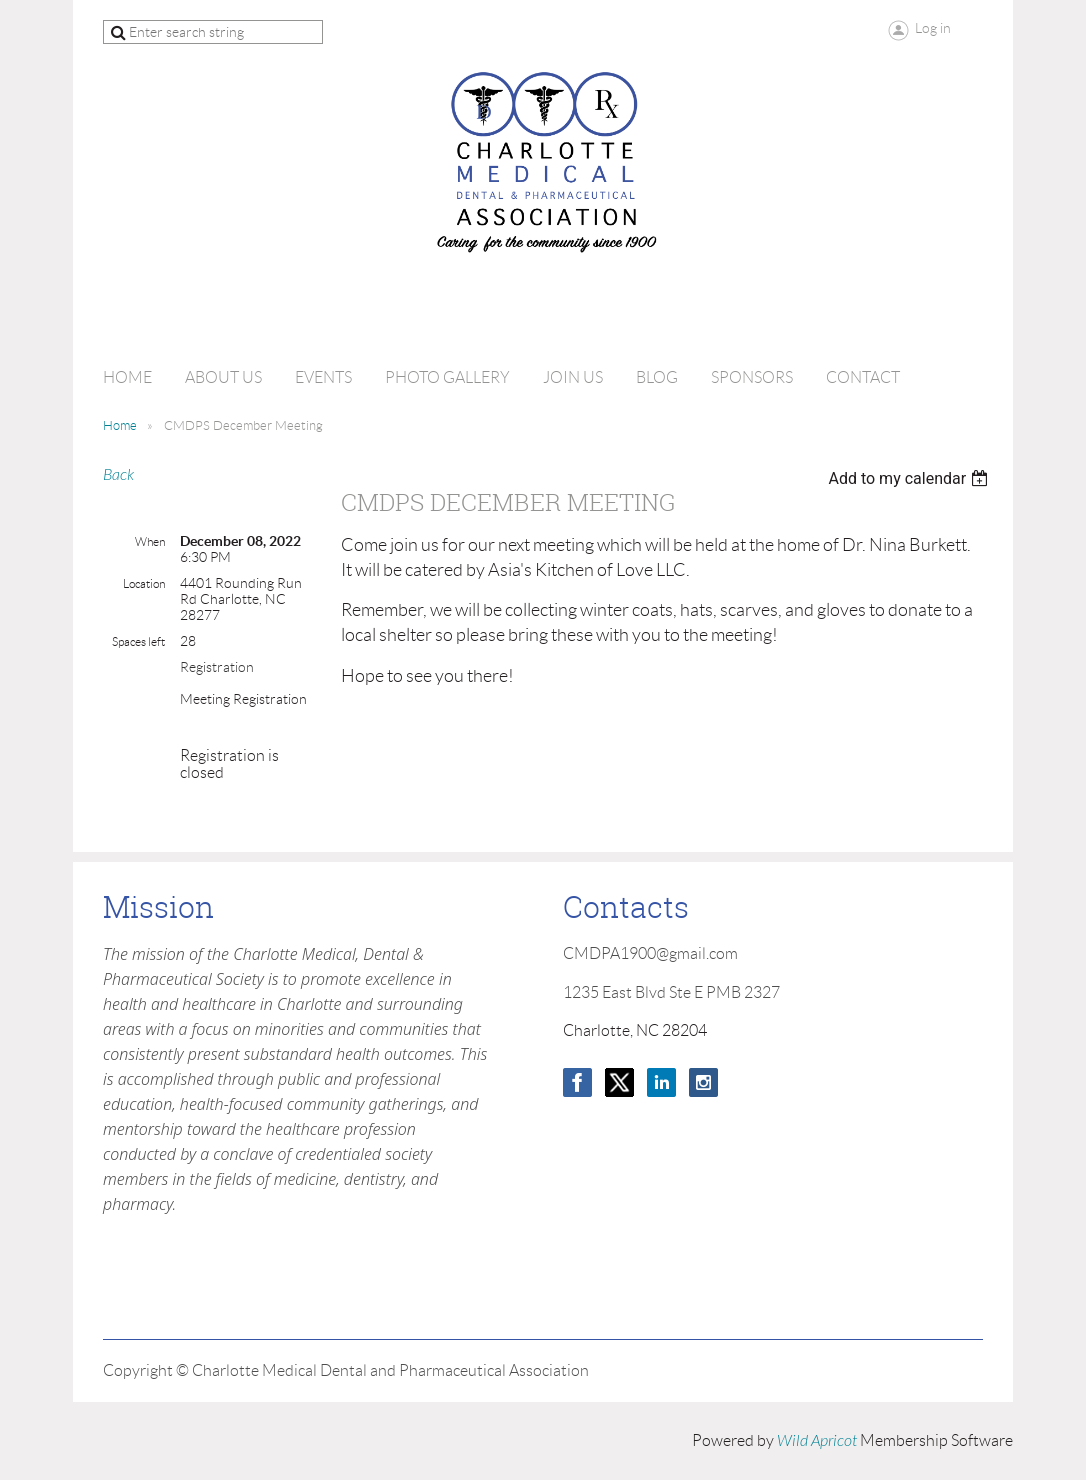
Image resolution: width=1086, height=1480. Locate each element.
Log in (933, 28)
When (150, 541)
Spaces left (138, 641)
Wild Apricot (817, 1441)
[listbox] (910, 478)
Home (120, 425)
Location (144, 583)
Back (118, 475)
